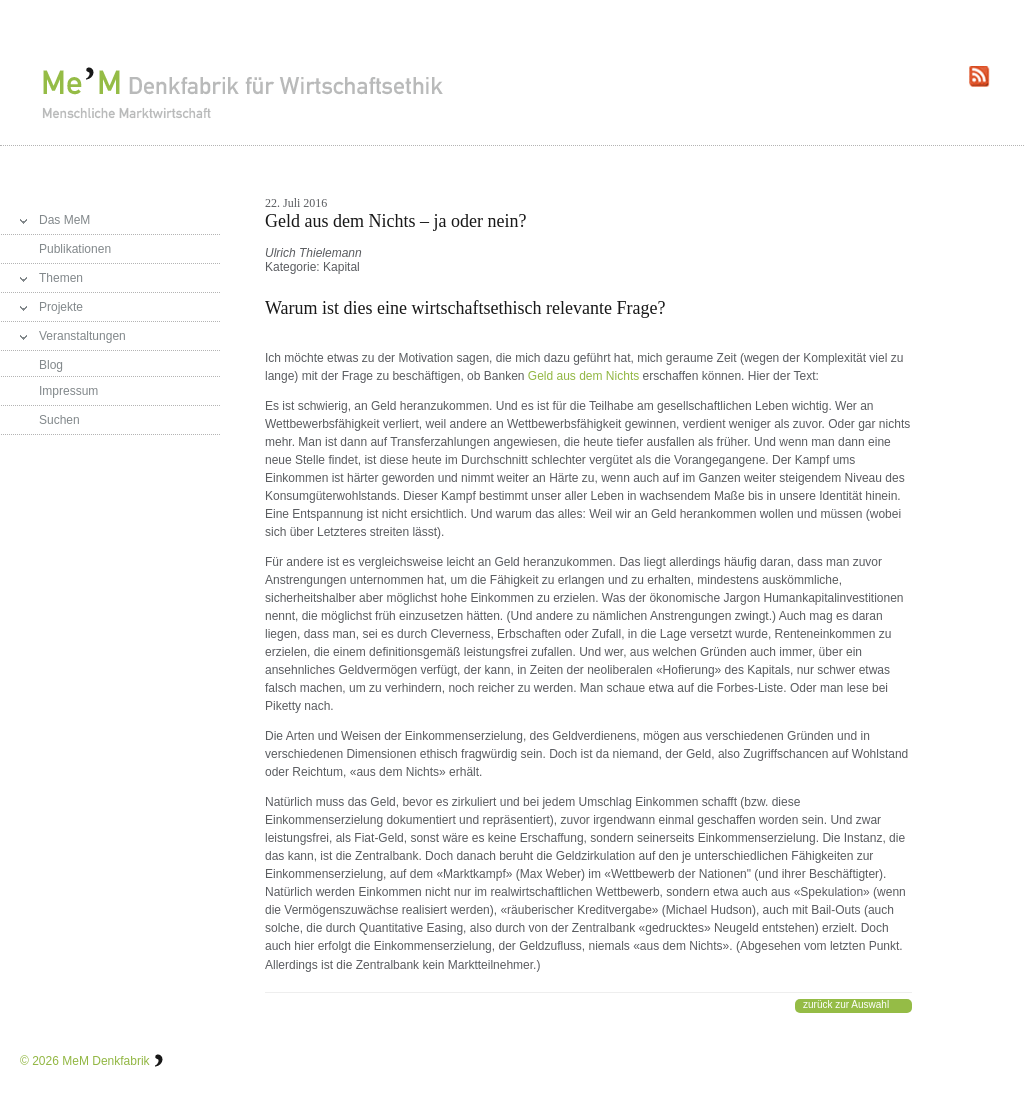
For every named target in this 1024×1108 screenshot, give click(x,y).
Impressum (68, 391)
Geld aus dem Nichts (583, 376)
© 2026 (39, 1061)
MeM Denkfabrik (105, 1061)
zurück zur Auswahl (846, 1004)
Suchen (59, 420)
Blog (51, 365)
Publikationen (75, 249)
